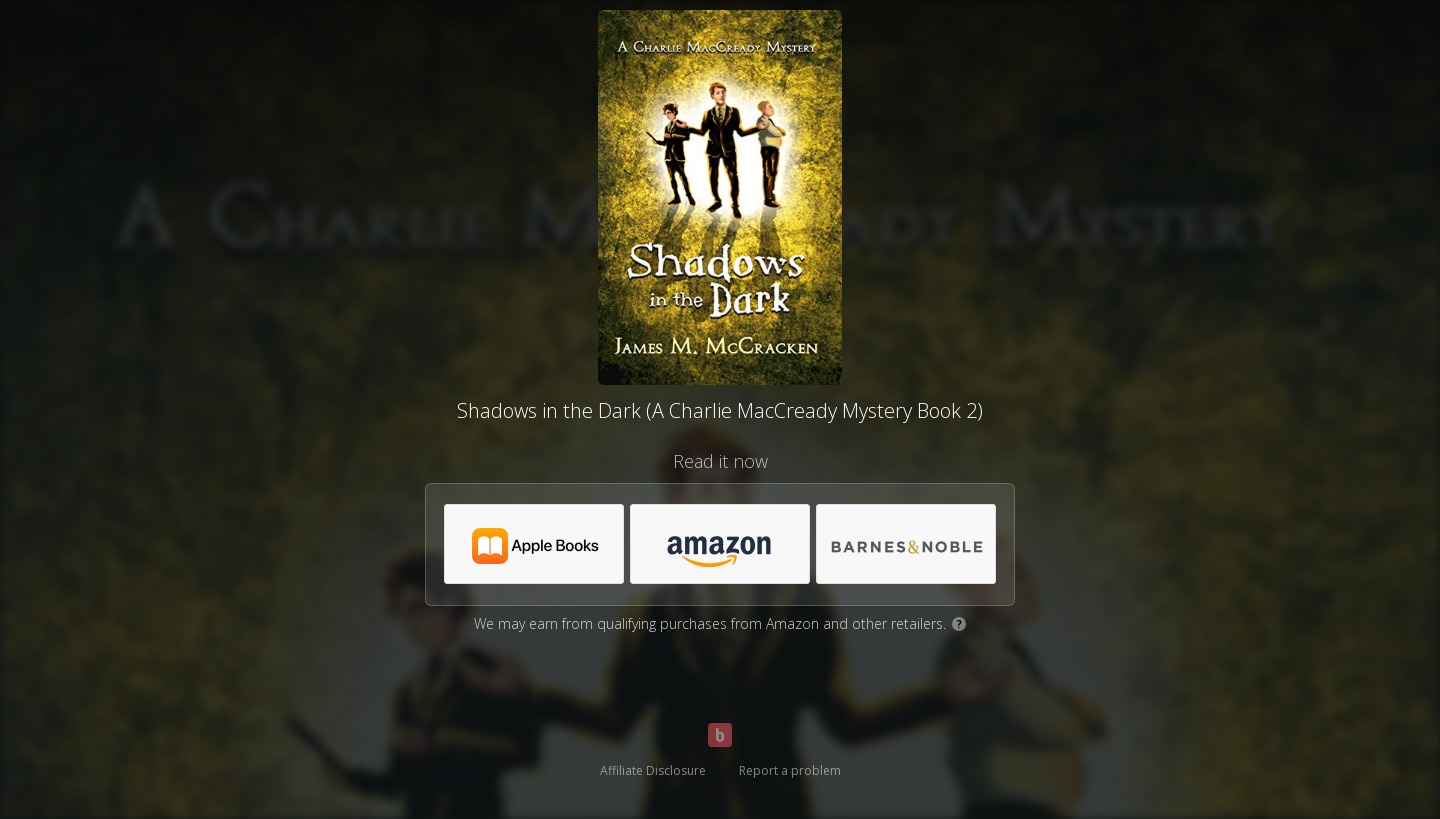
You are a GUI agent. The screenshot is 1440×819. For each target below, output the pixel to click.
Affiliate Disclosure (653, 770)
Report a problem (790, 770)
